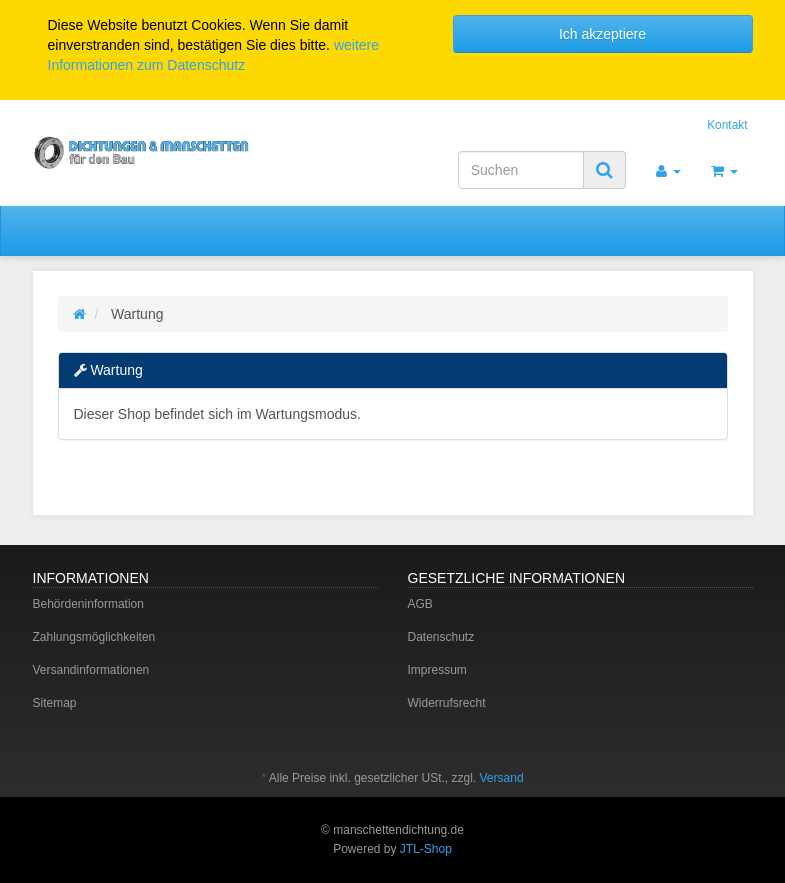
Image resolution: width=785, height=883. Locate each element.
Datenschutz (441, 637)
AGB (420, 604)
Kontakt (727, 125)
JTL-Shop (426, 849)
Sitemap (55, 703)
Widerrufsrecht (447, 703)
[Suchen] (521, 170)
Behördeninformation (88, 604)
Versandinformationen (91, 670)
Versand (502, 778)
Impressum (437, 670)
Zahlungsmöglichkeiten (94, 637)
